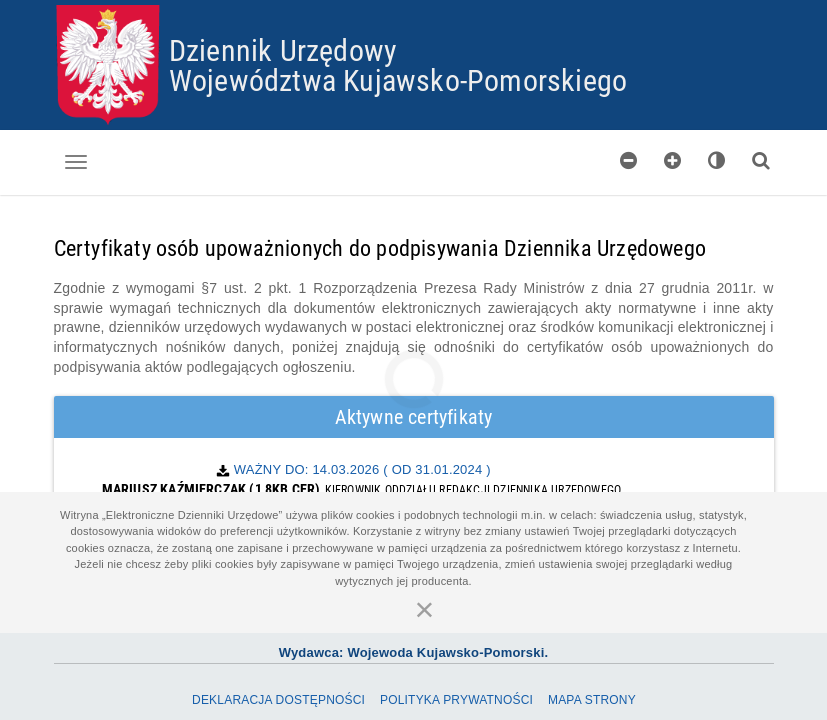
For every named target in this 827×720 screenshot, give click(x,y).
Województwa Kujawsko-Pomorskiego (398, 79)
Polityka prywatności (456, 700)
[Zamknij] (425, 609)
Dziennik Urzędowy (283, 49)
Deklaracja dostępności (278, 700)
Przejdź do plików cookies (414, 5)
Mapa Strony (592, 700)
